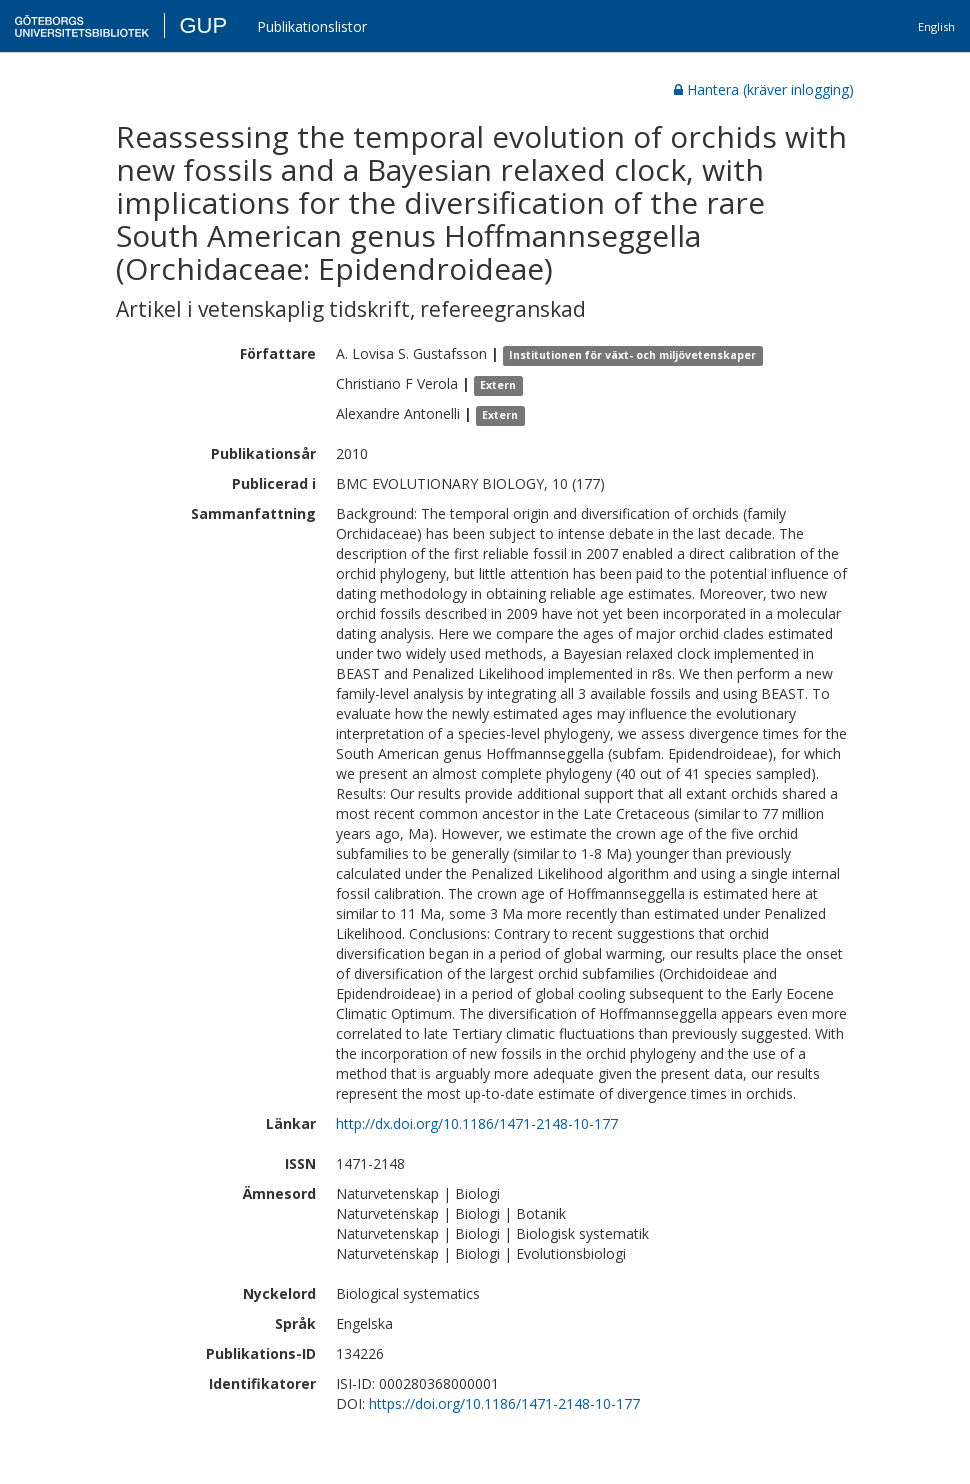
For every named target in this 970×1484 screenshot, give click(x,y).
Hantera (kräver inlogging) (764, 89)
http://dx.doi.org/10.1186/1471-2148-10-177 (477, 1123)
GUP (203, 25)
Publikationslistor (312, 26)
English (936, 26)
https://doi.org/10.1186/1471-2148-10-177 (504, 1403)
